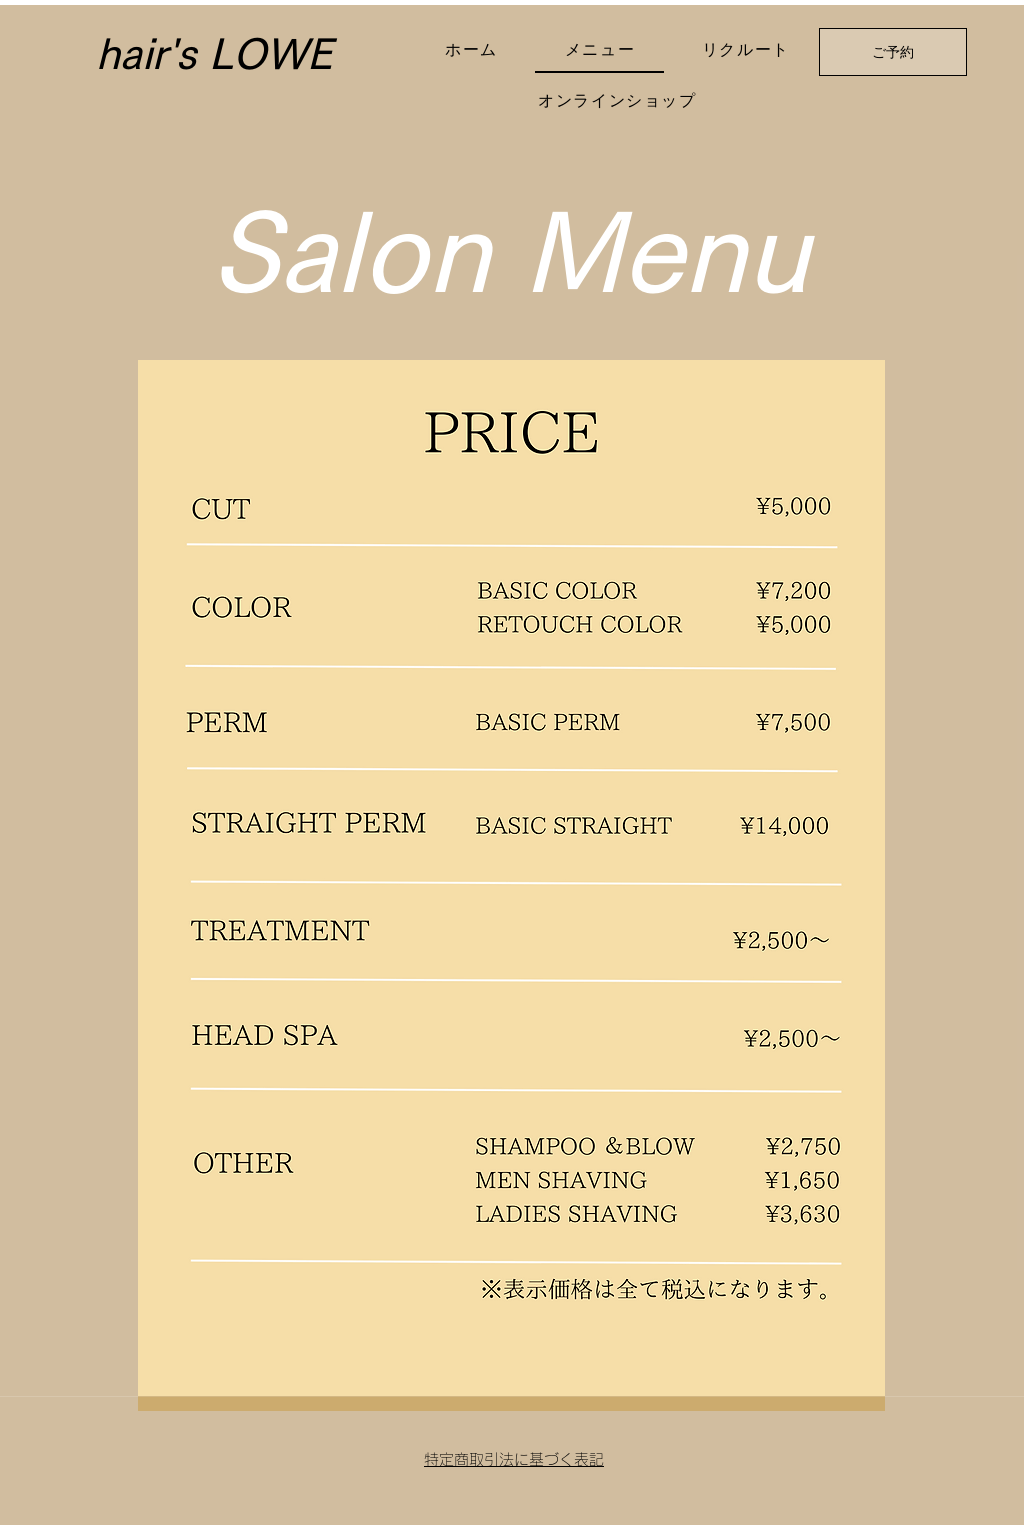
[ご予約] (893, 52)
